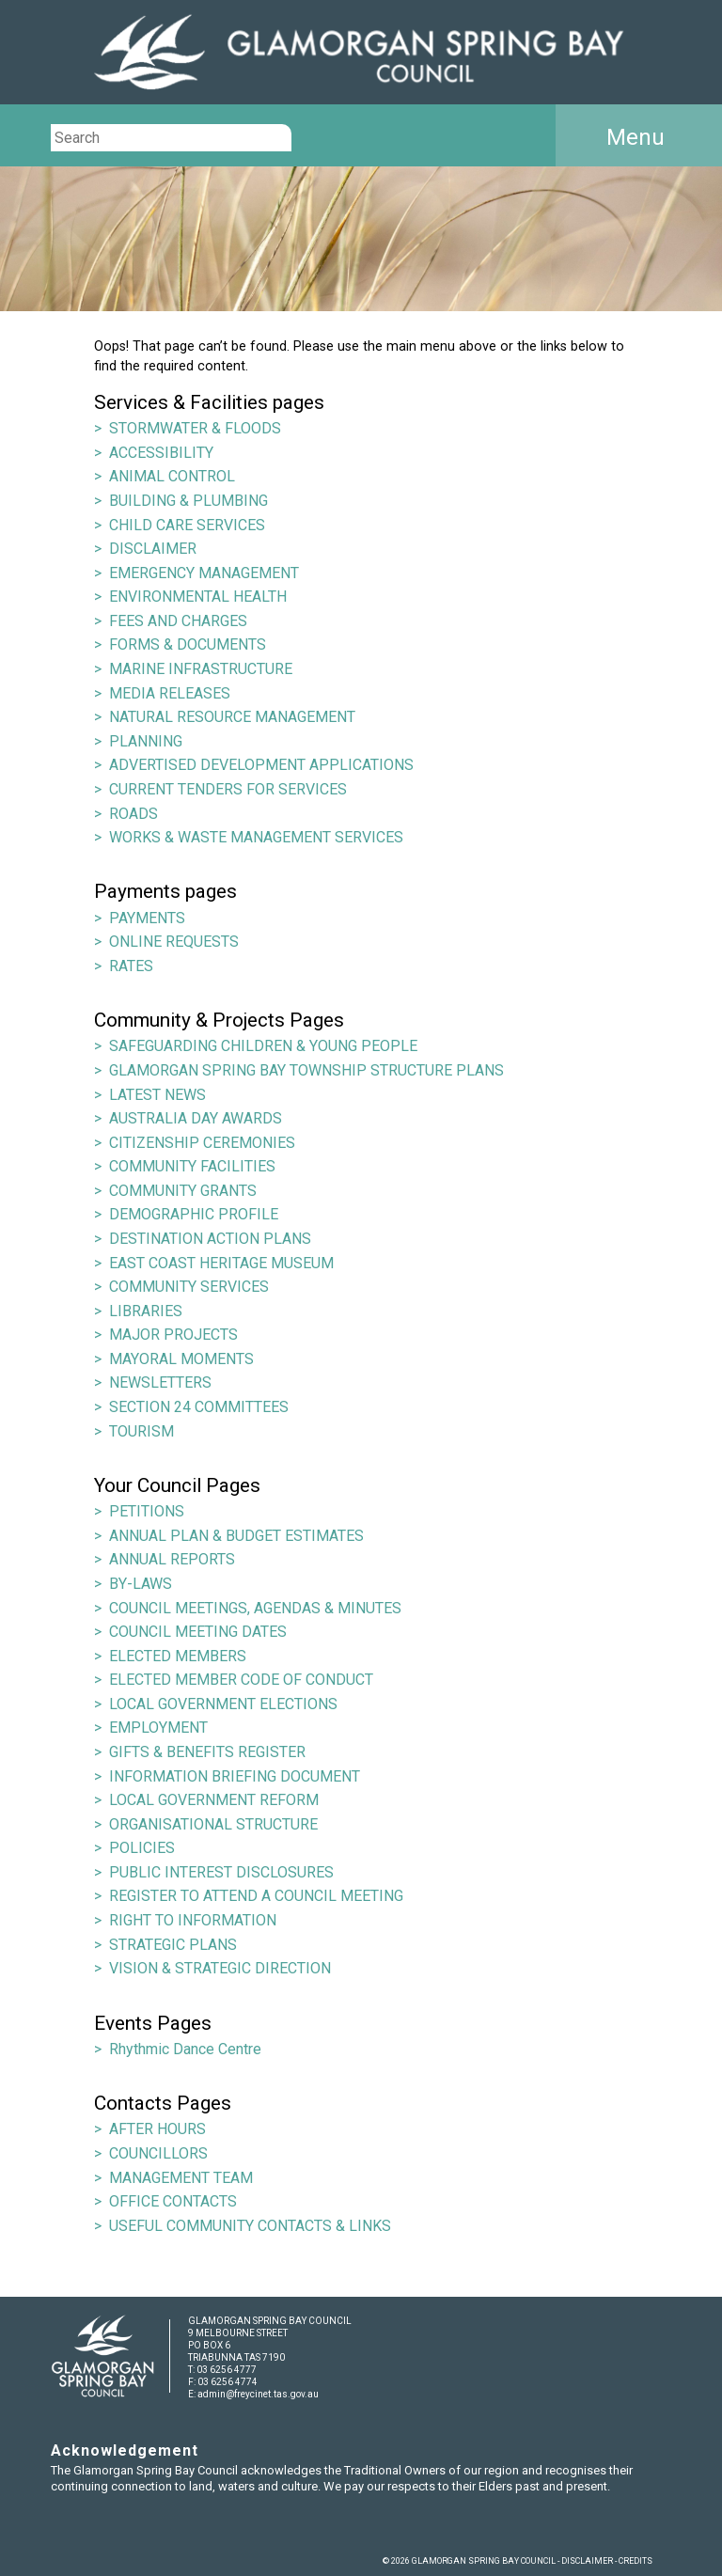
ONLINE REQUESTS (174, 941)
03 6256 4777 (226, 2369)
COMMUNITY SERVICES (189, 1287)
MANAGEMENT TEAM (181, 2178)
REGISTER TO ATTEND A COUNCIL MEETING (256, 1896)
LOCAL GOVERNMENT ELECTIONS (223, 1704)
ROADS (133, 814)
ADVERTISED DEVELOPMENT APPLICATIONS (261, 765)
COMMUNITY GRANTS (183, 1191)
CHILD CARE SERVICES (187, 525)
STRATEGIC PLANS (173, 1945)
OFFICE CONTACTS (173, 2201)
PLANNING (145, 741)
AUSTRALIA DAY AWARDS (195, 1118)
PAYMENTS (147, 918)
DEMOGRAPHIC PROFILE (193, 1214)
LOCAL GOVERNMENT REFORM (214, 1800)
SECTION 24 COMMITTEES (199, 1407)
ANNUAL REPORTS (172, 1559)
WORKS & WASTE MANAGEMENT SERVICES (256, 837)
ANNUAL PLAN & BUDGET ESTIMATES (236, 1536)
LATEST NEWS (157, 1095)
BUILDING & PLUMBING (188, 501)
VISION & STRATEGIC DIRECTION (220, 1968)
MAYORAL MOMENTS (181, 1359)
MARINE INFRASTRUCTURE (200, 669)
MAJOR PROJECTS (173, 1334)
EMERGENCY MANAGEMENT (204, 573)
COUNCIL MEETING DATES (198, 1632)
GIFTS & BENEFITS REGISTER (207, 1752)
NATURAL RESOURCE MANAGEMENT (232, 717)
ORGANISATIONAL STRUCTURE (213, 1824)
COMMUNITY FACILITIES (192, 1166)
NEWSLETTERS (160, 1382)
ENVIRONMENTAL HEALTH (198, 596)
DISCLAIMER (152, 549)
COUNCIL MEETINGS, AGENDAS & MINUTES (255, 1608)
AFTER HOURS (157, 2129)
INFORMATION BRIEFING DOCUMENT (234, 1776)
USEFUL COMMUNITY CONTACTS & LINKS (250, 2226)
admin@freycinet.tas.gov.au (258, 2394)
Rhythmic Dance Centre (185, 2049)
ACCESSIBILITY (161, 453)
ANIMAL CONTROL (172, 476)
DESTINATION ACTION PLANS (210, 1239)
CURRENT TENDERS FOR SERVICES (228, 789)
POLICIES (142, 1848)
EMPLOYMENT (158, 1727)
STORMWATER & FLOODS (195, 428)
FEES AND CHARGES (178, 621)
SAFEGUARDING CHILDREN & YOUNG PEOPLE (263, 1046)
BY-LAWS (140, 1584)
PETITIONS (146, 1511)
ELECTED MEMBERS (177, 1656)
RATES (131, 966)
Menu (635, 137)
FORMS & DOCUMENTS (187, 644)
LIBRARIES (145, 1311)
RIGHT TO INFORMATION (192, 1920)
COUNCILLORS (158, 2153)
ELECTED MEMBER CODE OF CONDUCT (241, 1680)
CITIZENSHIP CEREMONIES (202, 1143)
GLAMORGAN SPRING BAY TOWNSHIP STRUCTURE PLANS (306, 1070)
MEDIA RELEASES (169, 693)
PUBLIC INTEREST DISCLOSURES (221, 1872)
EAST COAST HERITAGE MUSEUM (221, 1263)
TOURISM (141, 1431)
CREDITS (635, 2561)
